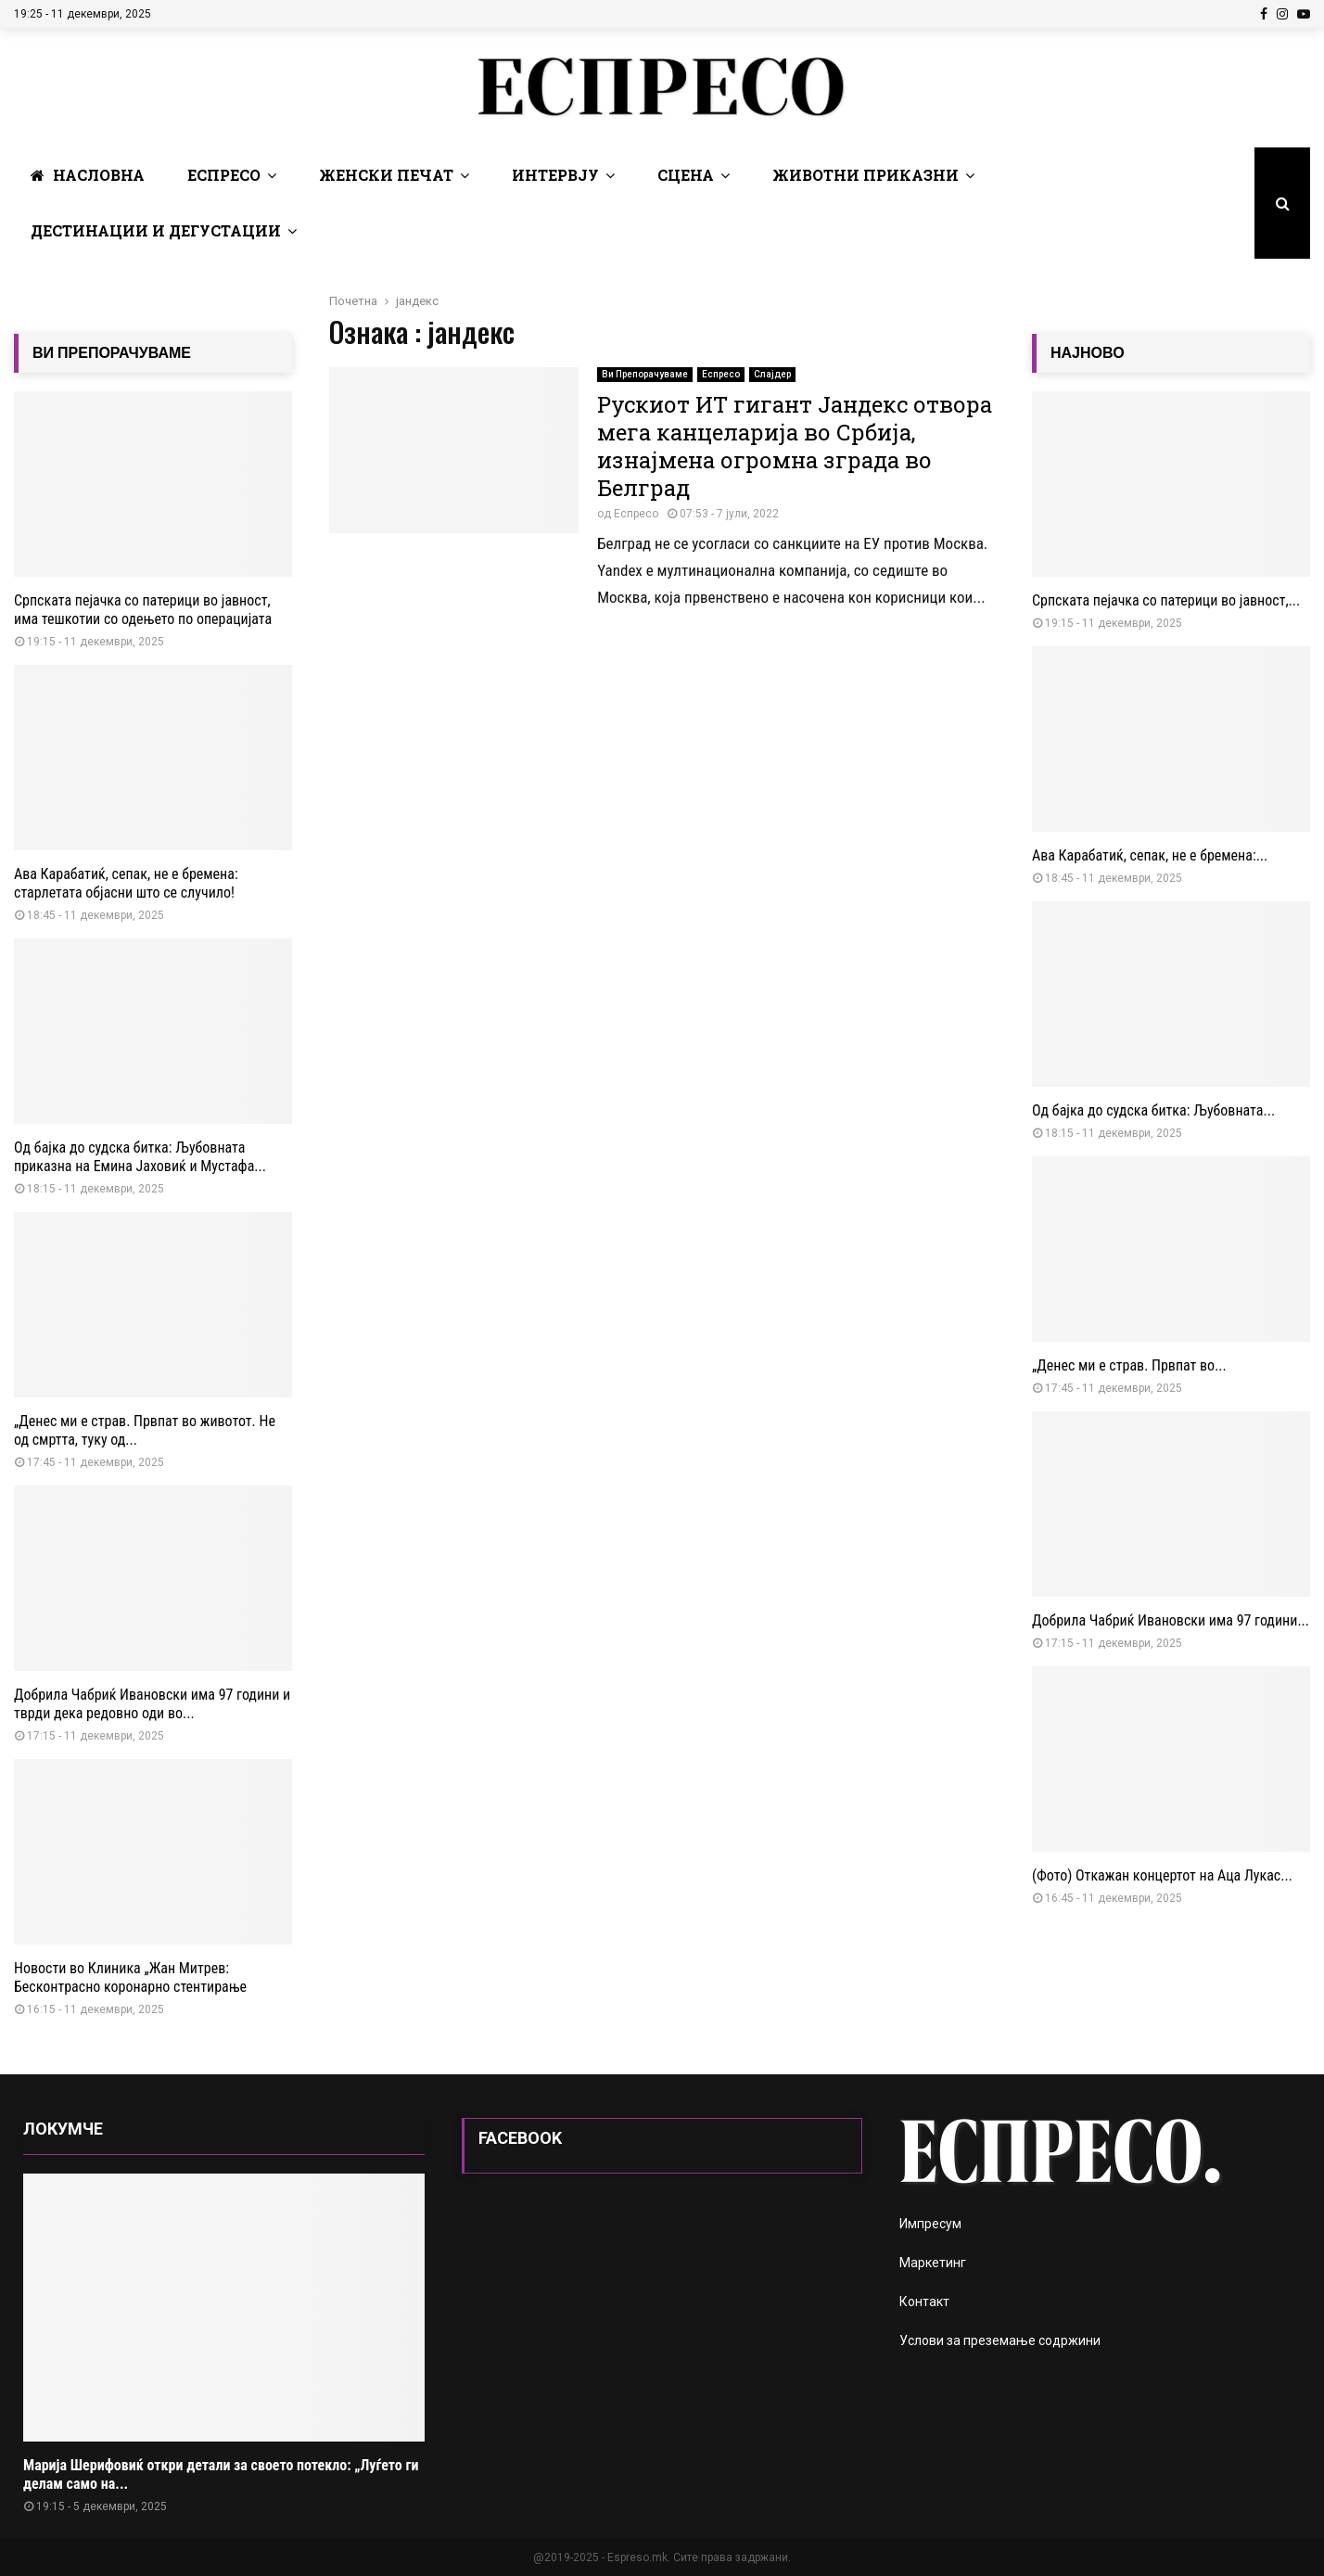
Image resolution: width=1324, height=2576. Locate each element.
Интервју (555, 175)
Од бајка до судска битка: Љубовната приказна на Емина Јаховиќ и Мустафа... (140, 1157)
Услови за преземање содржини (1000, 2340)
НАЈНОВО (1087, 353)
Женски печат (386, 175)
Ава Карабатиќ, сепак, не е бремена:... (1149, 855)
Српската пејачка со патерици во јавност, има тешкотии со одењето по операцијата (143, 610)
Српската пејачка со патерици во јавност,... (1166, 600)
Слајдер (772, 374)
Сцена (685, 175)
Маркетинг (932, 2262)
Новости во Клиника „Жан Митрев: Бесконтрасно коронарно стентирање (130, 1977)
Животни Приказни (865, 175)
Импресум (930, 2223)
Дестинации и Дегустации (156, 230)
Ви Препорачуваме (645, 374)
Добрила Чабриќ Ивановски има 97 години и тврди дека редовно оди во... (152, 1704)
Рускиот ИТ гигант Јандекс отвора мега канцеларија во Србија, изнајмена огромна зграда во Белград (794, 446)
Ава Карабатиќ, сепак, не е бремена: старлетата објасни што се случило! (126, 883)
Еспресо (224, 175)
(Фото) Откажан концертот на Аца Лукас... (1162, 1875)
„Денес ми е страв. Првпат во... (1129, 1365)
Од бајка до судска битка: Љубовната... (1153, 1110)
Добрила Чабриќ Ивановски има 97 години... (1170, 1620)
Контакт (924, 2301)
